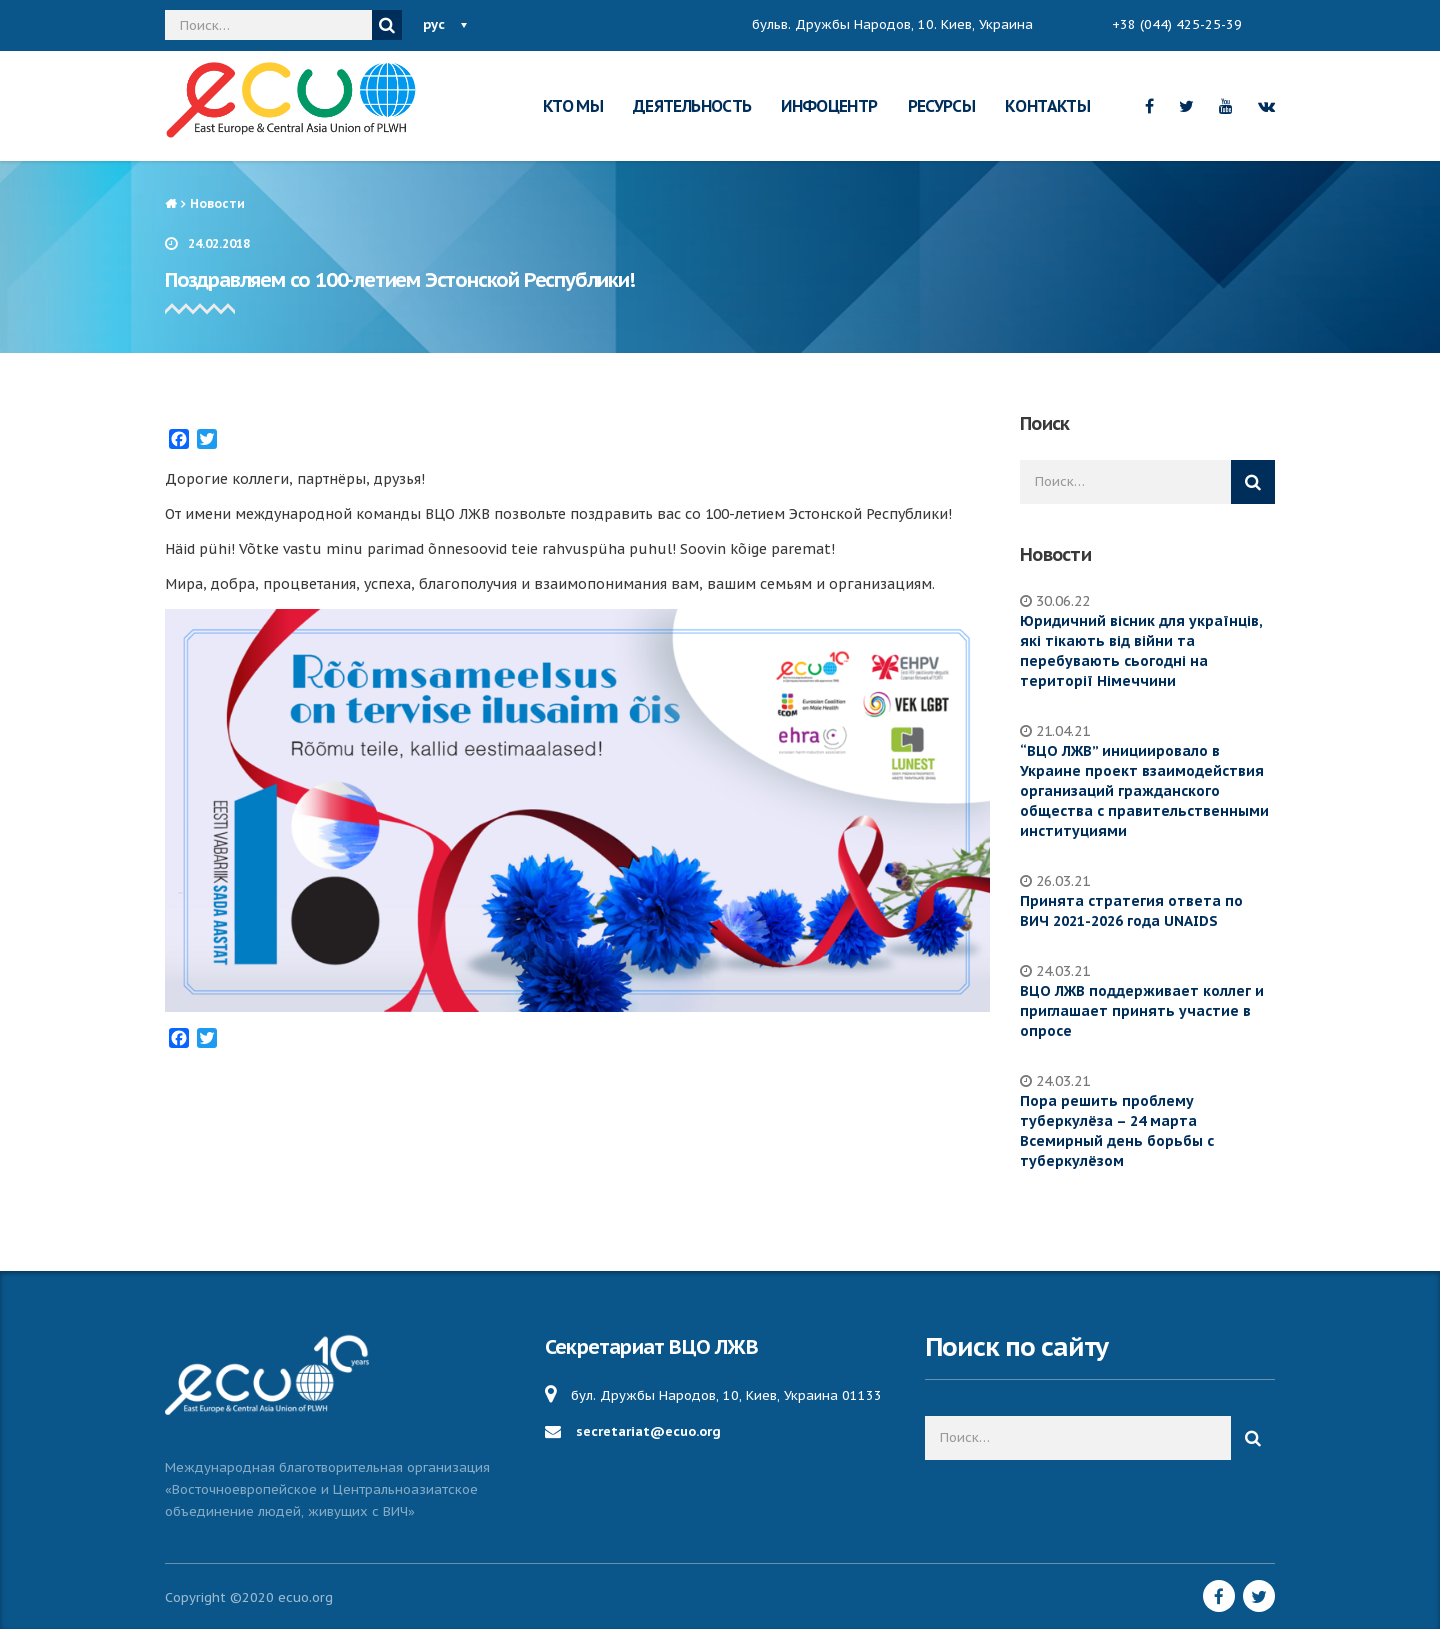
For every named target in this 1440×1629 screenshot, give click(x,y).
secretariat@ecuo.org (648, 1431)
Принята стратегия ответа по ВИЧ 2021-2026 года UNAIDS (1131, 911)
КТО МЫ (573, 106)
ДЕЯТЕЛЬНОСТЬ (692, 106)
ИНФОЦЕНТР (829, 106)
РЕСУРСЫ (942, 106)
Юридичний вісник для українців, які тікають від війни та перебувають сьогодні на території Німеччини (1141, 651)
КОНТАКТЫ (1047, 106)
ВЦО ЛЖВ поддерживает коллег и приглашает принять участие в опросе (1142, 1011)
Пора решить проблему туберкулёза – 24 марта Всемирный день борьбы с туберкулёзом (1117, 1131)
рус (434, 24)
